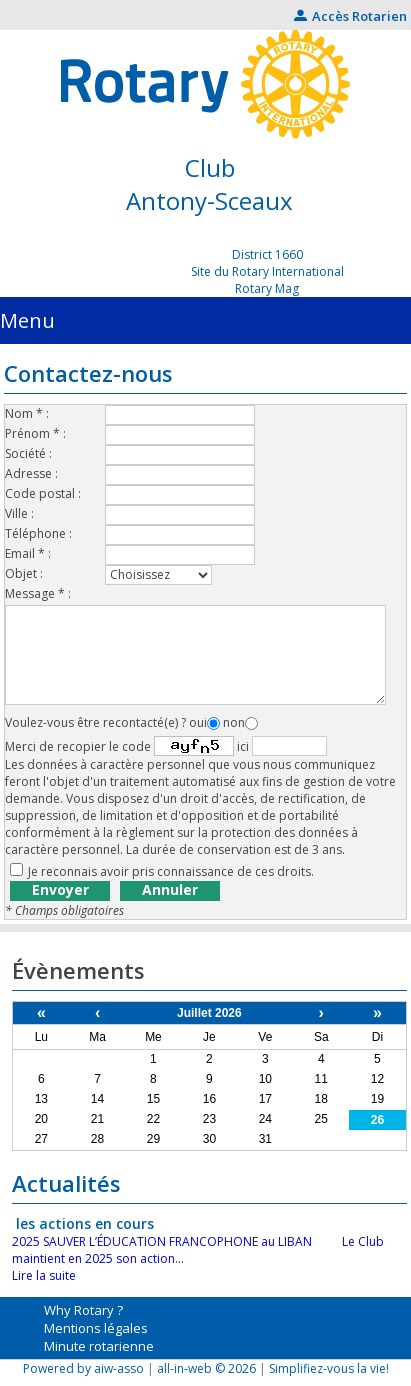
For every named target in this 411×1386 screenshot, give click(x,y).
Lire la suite (44, 1275)
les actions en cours (85, 1223)
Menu (27, 320)
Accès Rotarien (350, 16)
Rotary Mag (267, 288)
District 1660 (267, 254)
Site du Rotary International (267, 271)
